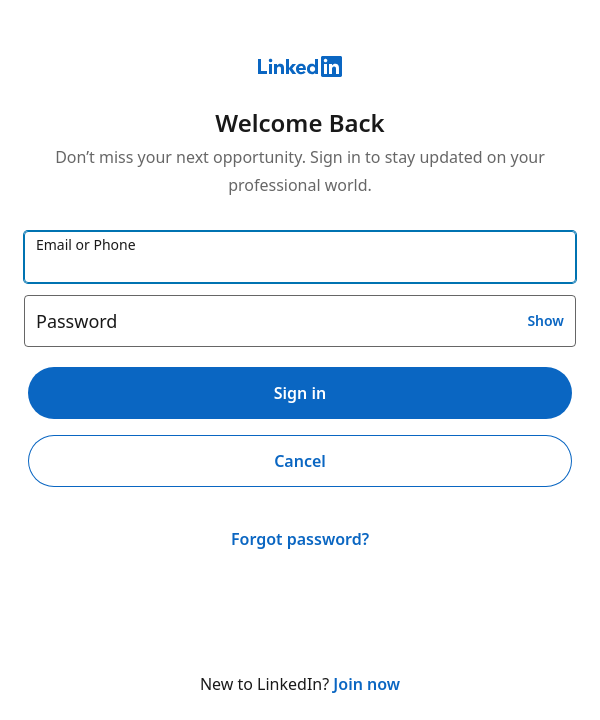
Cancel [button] (300, 461)
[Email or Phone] (300, 257)
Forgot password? (300, 539)
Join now (366, 684)
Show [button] (545, 320)
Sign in (300, 393)
